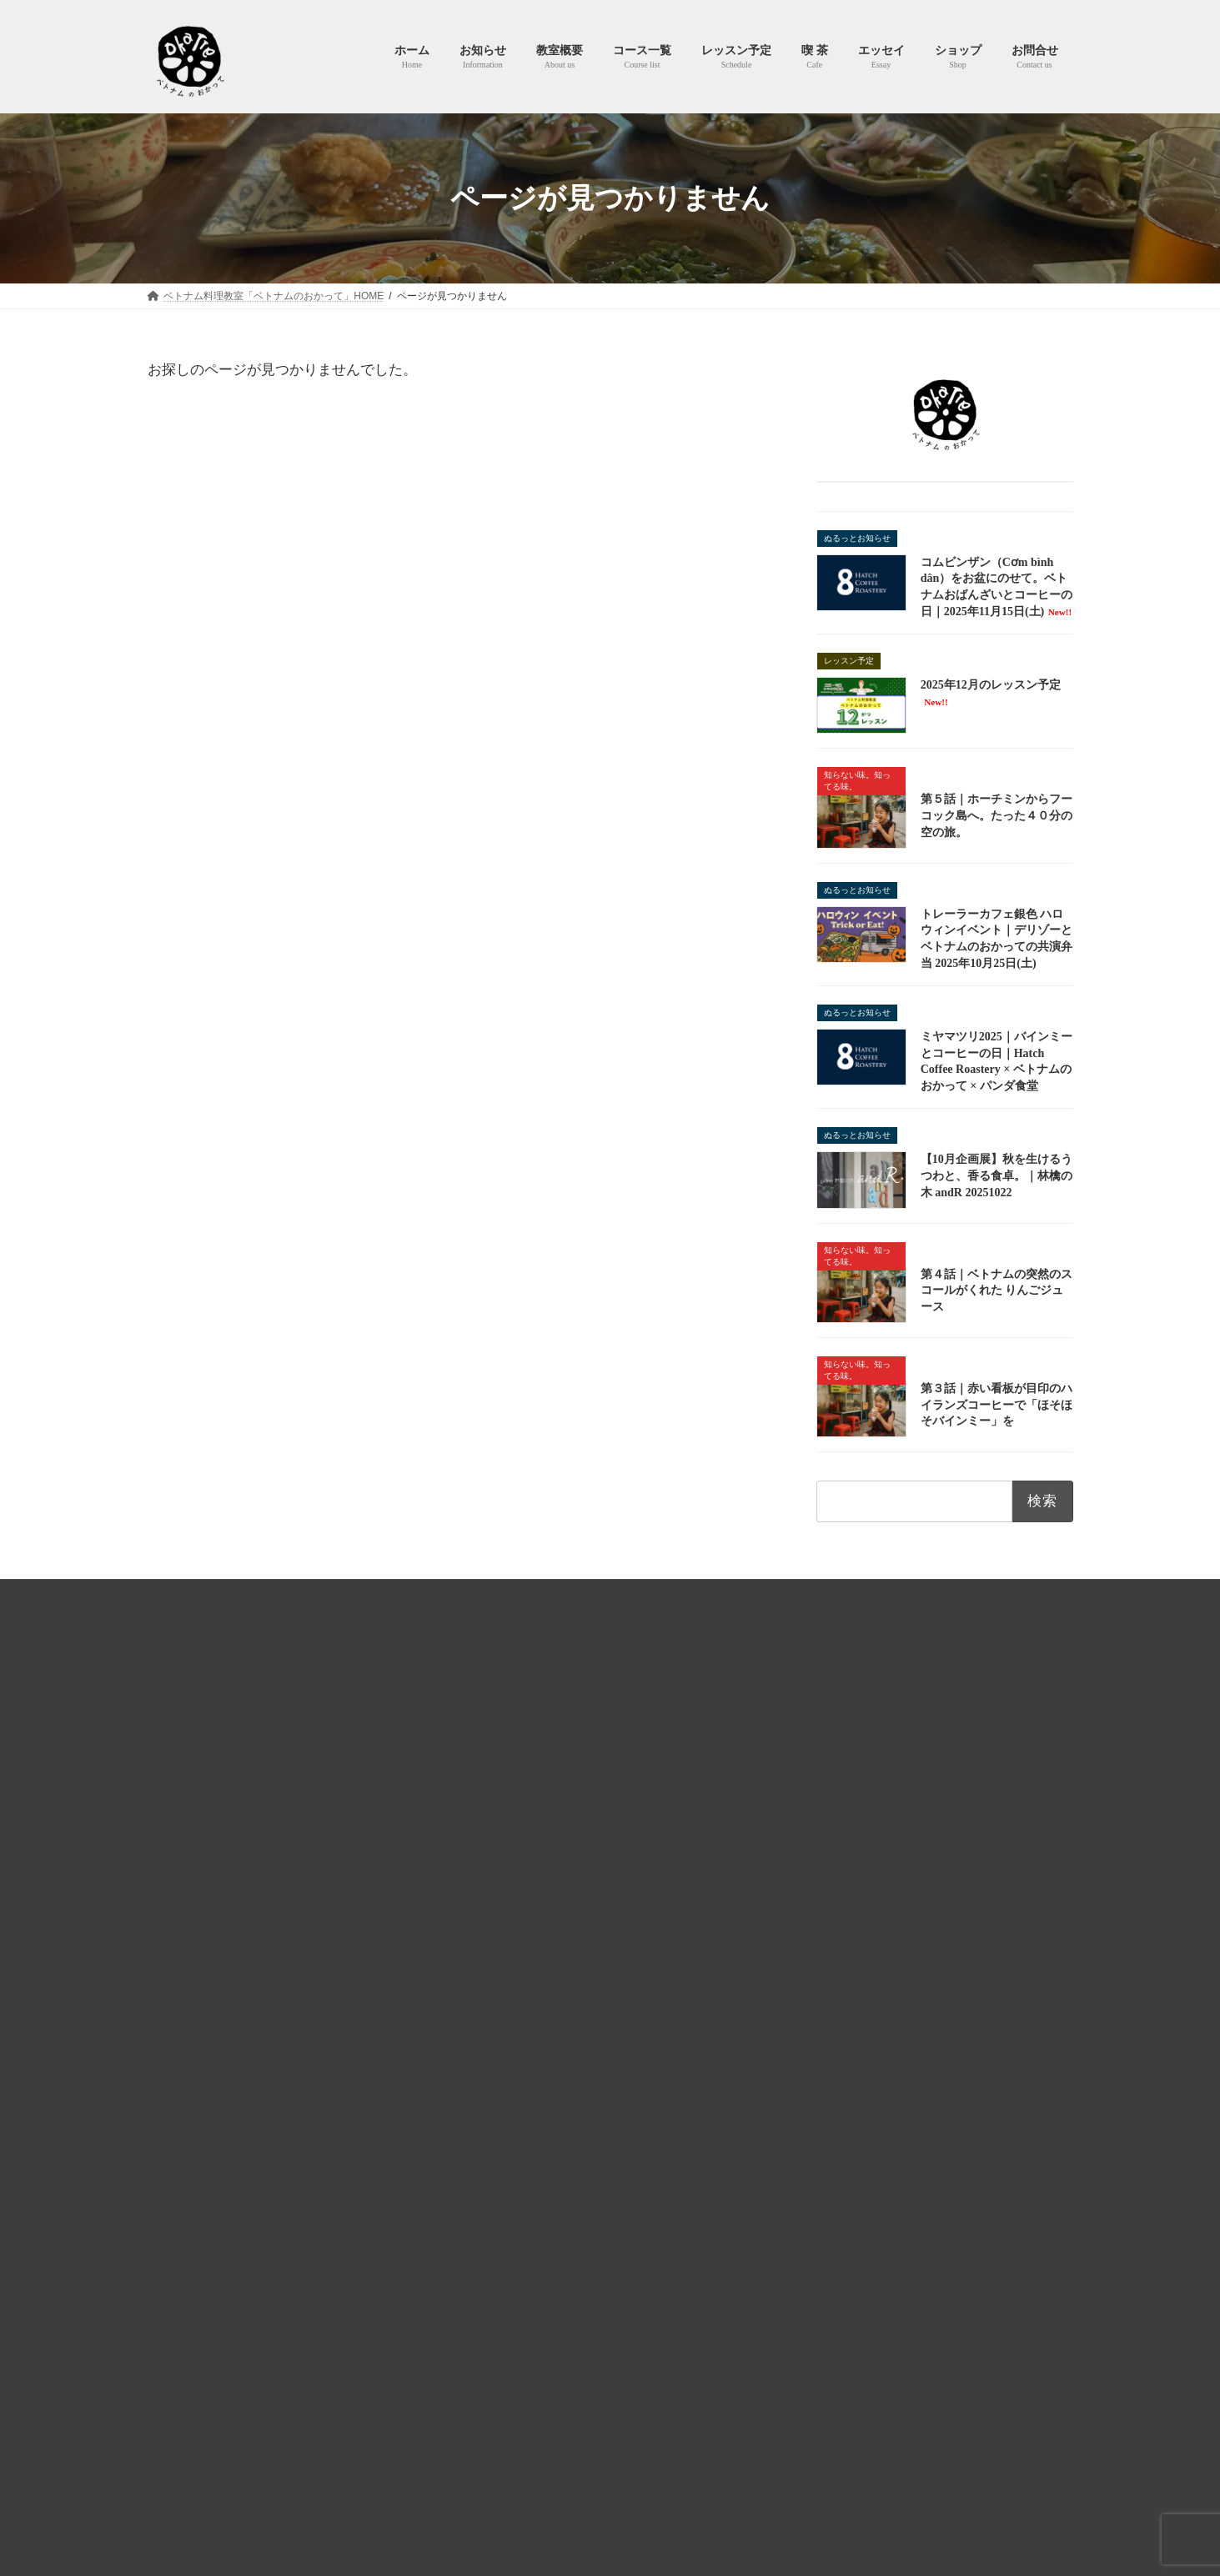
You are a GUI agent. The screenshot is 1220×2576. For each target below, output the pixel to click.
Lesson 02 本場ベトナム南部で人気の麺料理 (910, 1833)
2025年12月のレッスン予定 (541, 2308)
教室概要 (494, 1801)
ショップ (494, 2091)
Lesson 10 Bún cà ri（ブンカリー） (886, 2015)
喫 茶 (485, 1946)
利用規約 (364, 1595)
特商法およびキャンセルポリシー (627, 1595)
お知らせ (494, 1773)
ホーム (489, 1744)
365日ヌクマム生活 (527, 2034)
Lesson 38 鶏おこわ (846, 1933)
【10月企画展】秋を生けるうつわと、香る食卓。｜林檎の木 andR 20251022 (996, 1176)
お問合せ (919, 1595)
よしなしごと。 (519, 2005)
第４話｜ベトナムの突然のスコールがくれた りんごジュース (996, 1290)
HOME (296, 1595)
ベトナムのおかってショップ (801, 1595)
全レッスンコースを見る (927, 2049)
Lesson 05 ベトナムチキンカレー (881, 1974)
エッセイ (494, 1976)
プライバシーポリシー (468, 1595)
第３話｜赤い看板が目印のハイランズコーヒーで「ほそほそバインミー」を (996, 1404)
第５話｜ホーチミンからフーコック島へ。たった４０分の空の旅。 (996, 816)
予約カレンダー (519, 1918)
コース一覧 (499, 1831)
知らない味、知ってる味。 (544, 2063)
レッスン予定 (504, 1860)
